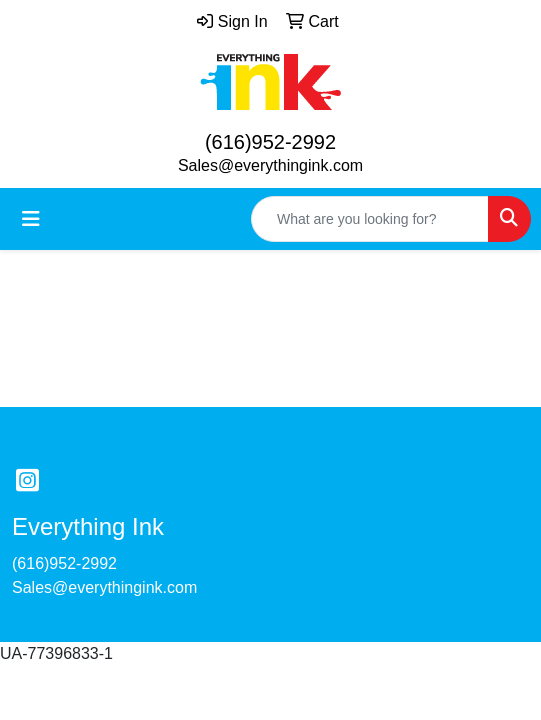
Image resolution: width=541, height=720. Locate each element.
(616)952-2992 (270, 142)
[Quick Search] (370, 219)
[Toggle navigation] (31, 219)
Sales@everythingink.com (270, 165)
